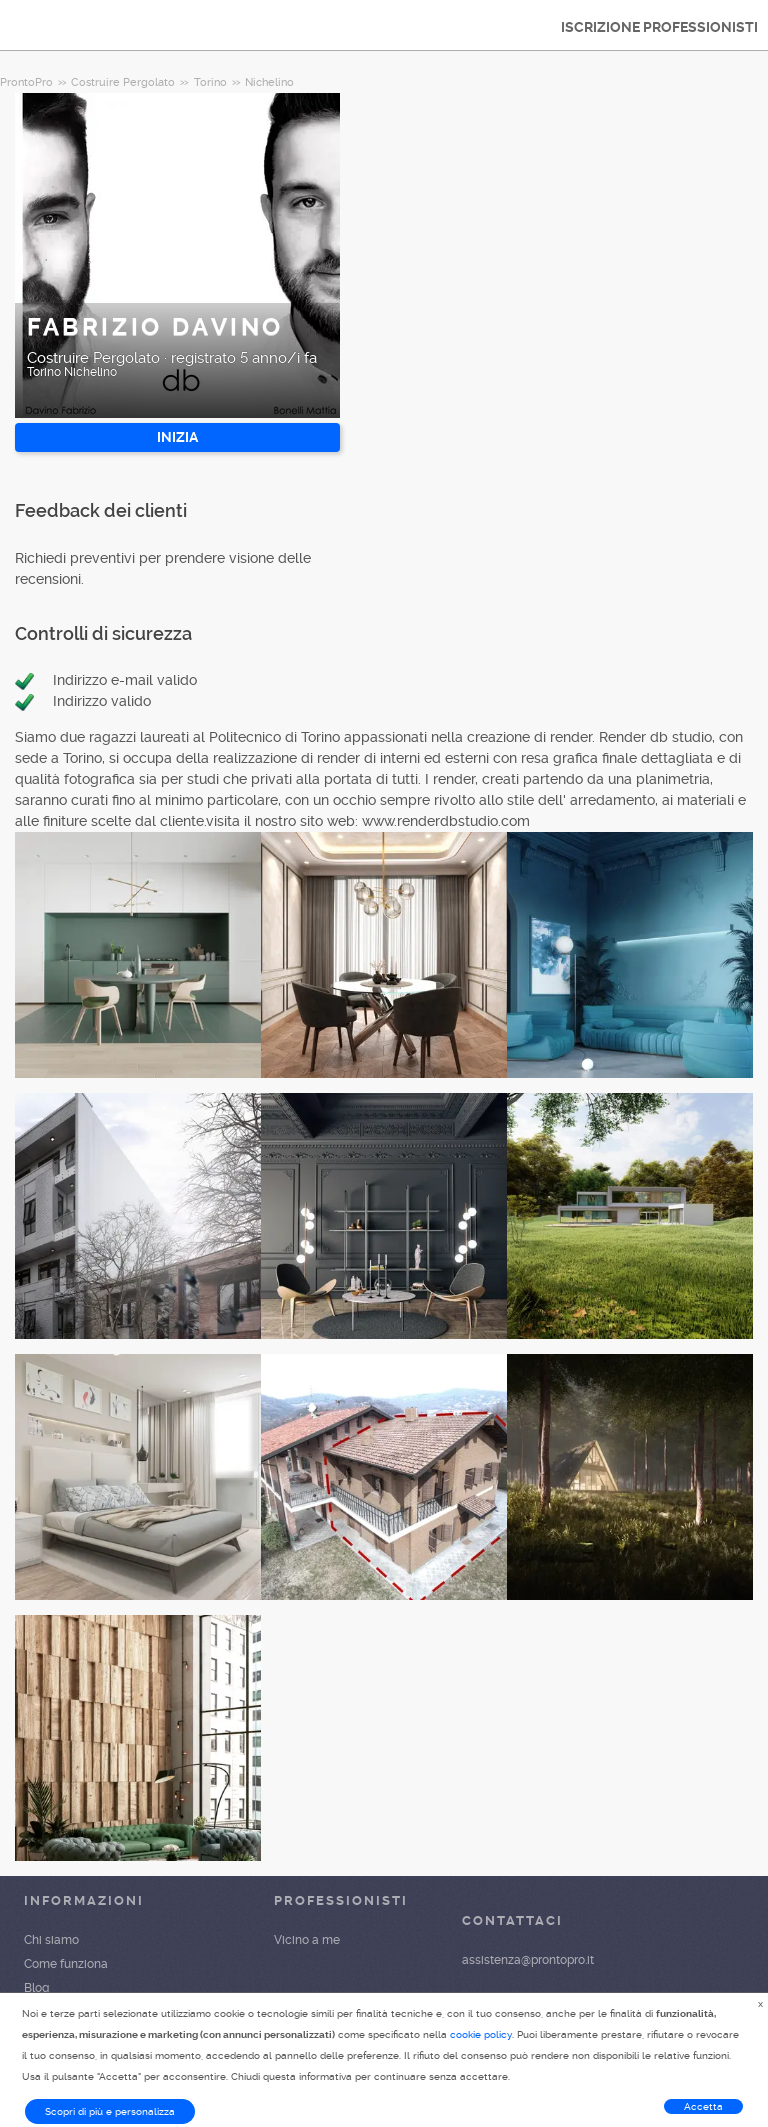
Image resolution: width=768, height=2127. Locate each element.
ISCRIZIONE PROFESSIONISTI (659, 27)
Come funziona (66, 1964)
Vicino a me (307, 1940)
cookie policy (481, 2034)
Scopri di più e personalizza (110, 2111)
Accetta (703, 2106)
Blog (36, 1988)
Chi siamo (51, 1940)
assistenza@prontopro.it (528, 1960)
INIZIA (177, 437)
